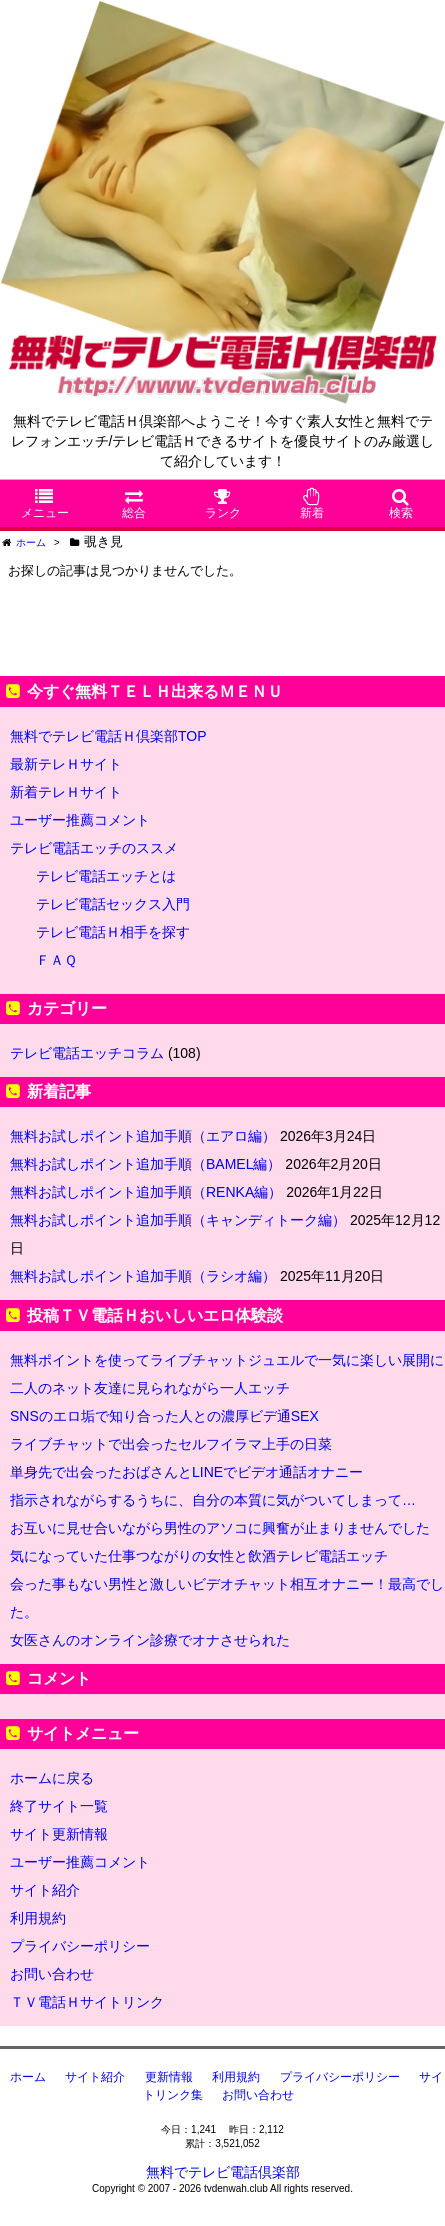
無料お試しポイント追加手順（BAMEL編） (145, 1164)
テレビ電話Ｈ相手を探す (113, 932)
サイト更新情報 (59, 1834)
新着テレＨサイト (66, 792)
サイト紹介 (45, 1890)
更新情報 (169, 2077)
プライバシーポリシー (80, 1946)
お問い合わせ (52, 1974)
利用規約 (38, 1918)
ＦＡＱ (56, 960)
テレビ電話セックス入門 (113, 904)
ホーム (28, 2077)
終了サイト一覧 (59, 1806)
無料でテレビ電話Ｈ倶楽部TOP (108, 736)
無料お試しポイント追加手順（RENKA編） (146, 1192)
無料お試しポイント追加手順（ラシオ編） (143, 1276)
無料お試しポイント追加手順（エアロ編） (143, 1136)
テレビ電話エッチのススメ (94, 848)
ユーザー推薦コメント (80, 820)
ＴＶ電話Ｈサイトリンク (87, 2002)
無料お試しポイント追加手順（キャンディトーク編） (178, 1220)
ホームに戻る (52, 1778)
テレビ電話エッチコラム (87, 1053)
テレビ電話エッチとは (106, 876)
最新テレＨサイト (66, 764)
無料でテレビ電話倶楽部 (223, 2172)
